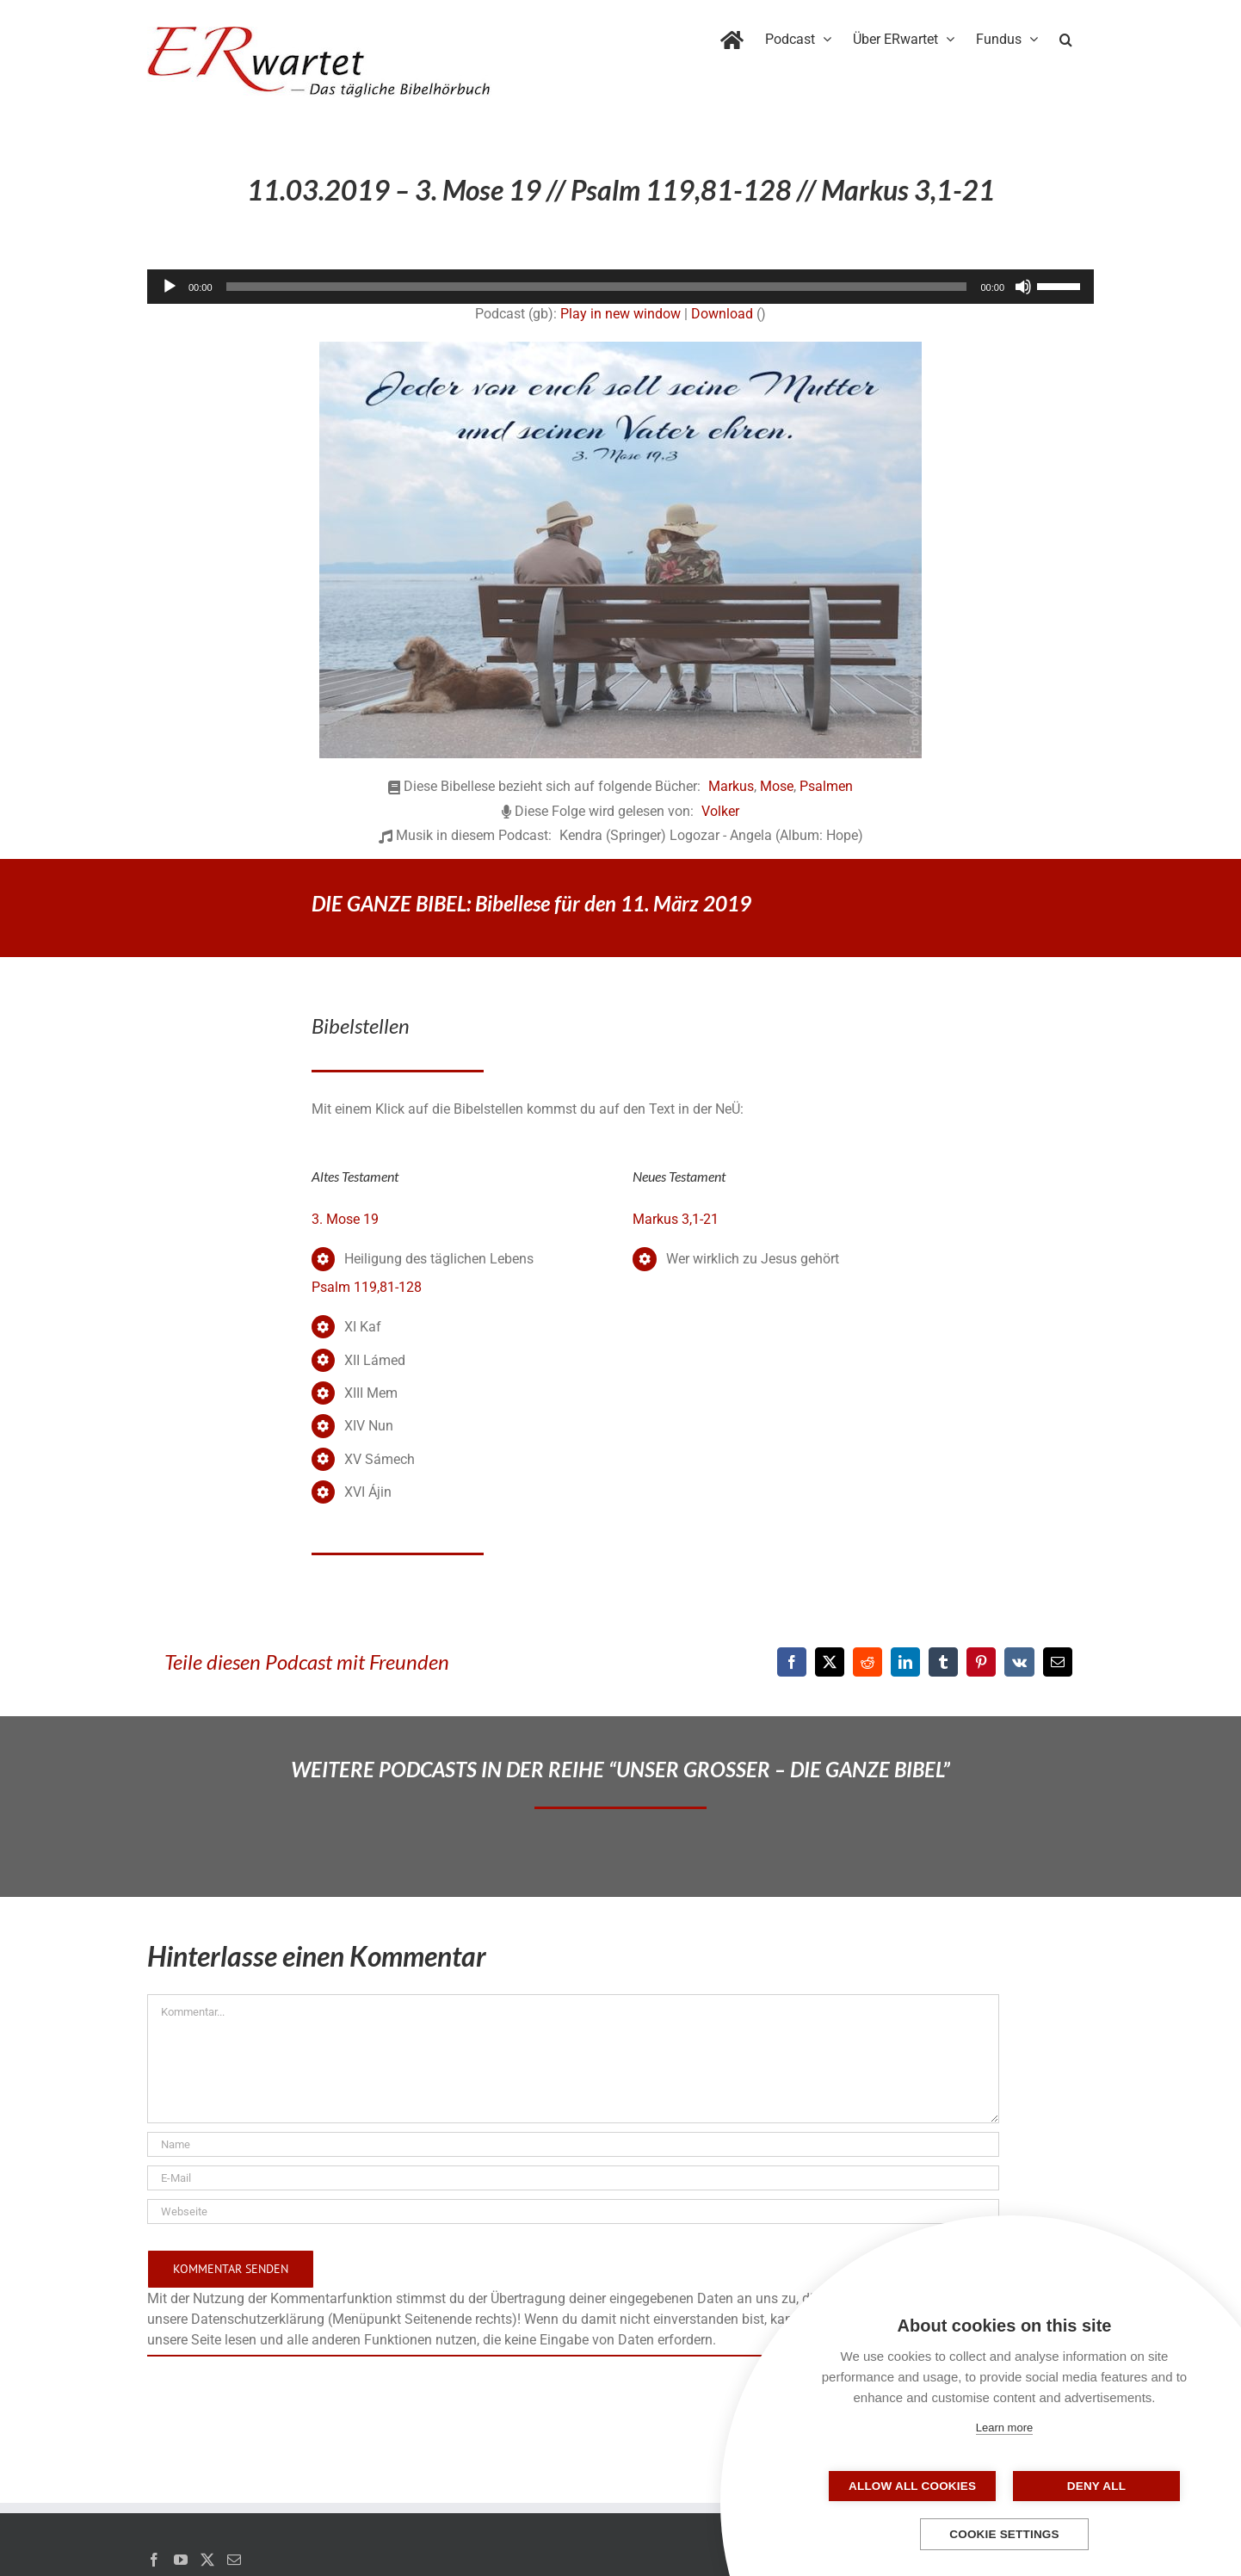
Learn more (1004, 2427)
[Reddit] (867, 1662)
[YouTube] (181, 2560)
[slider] (596, 286)
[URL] (573, 2211)
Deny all (1090, 2486)
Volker (720, 811)
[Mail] (234, 2560)
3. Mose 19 (345, 1219)
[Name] (573, 2144)
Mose (776, 786)
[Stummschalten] (1023, 286)
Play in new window (620, 314)
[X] (830, 1662)
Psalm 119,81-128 (367, 1287)
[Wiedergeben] (169, 286)
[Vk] (1019, 1662)
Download (722, 314)
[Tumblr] (943, 1662)
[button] (1065, 36)
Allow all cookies (918, 2486)
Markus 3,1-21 (676, 1219)
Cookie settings (1004, 2534)
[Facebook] (792, 1662)
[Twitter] (207, 2560)
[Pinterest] (981, 1662)
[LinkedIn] (905, 1662)
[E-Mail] (1058, 1662)
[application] (620, 286)
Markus (731, 786)
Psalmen (826, 786)
